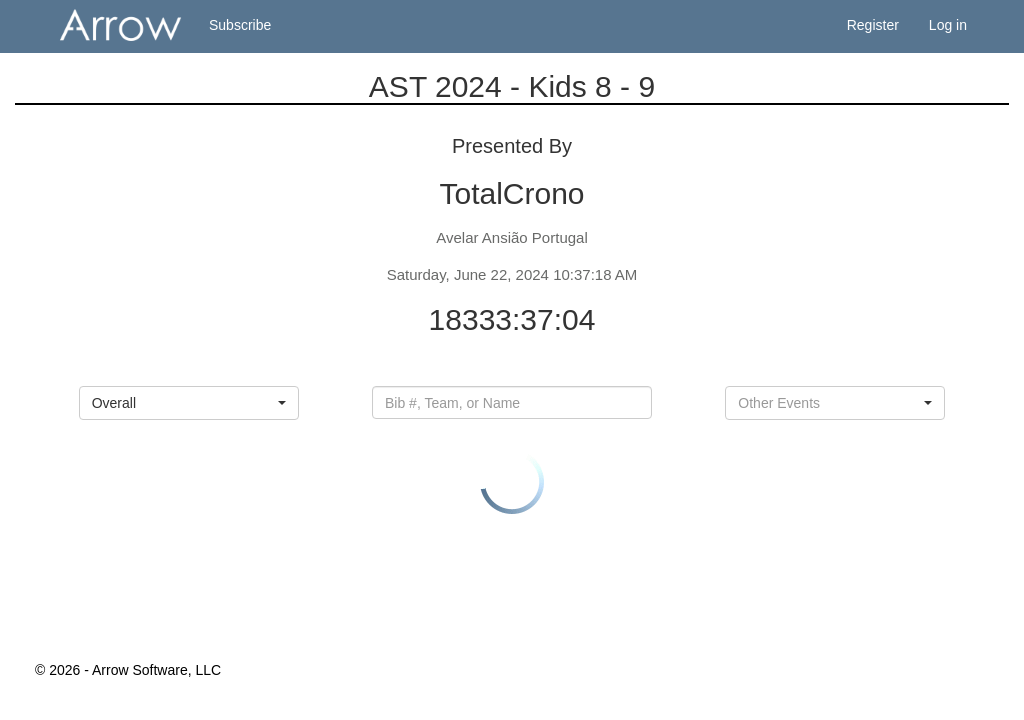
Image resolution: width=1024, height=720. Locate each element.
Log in (948, 25)
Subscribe (240, 25)
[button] (189, 403)
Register (873, 25)
